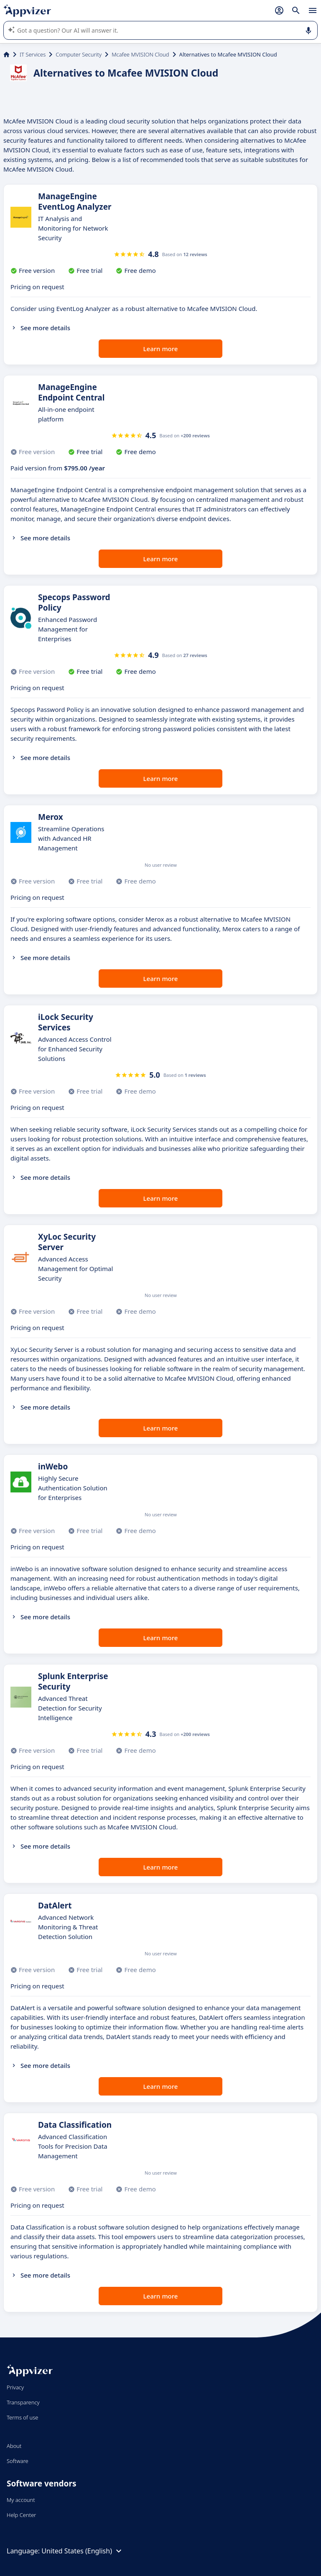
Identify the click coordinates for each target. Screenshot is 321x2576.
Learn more (160, 348)
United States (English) (82, 2551)
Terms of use (22, 2417)
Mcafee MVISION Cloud (140, 54)
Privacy (15, 2387)
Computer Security (79, 54)
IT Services (33, 54)
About (14, 2446)
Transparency (23, 2402)
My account (21, 2500)
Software (17, 2461)
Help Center (21, 2515)
